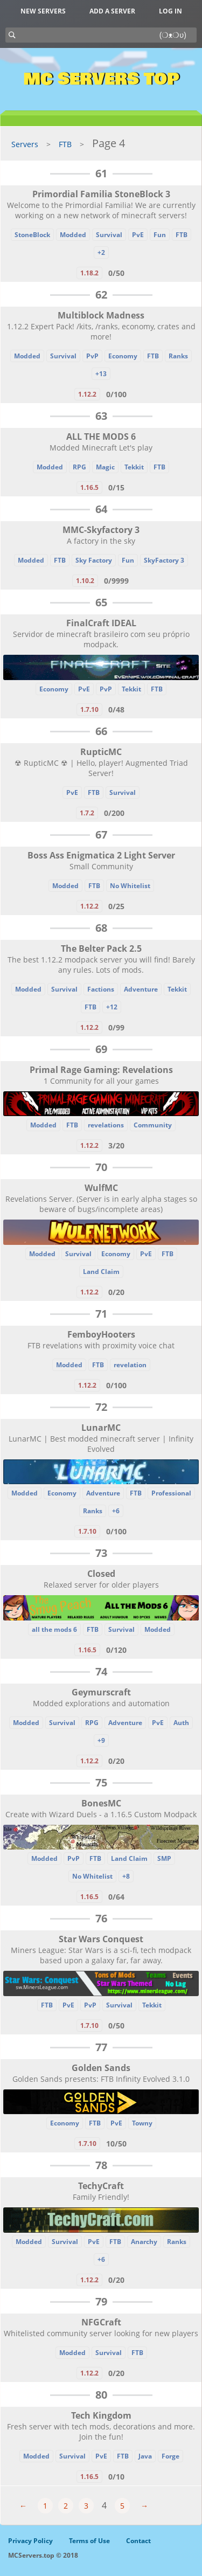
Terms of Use (89, 2540)
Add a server (112, 11)
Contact (138, 2540)
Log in (170, 11)
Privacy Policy (30, 2540)
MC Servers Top (101, 79)
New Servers (43, 11)
